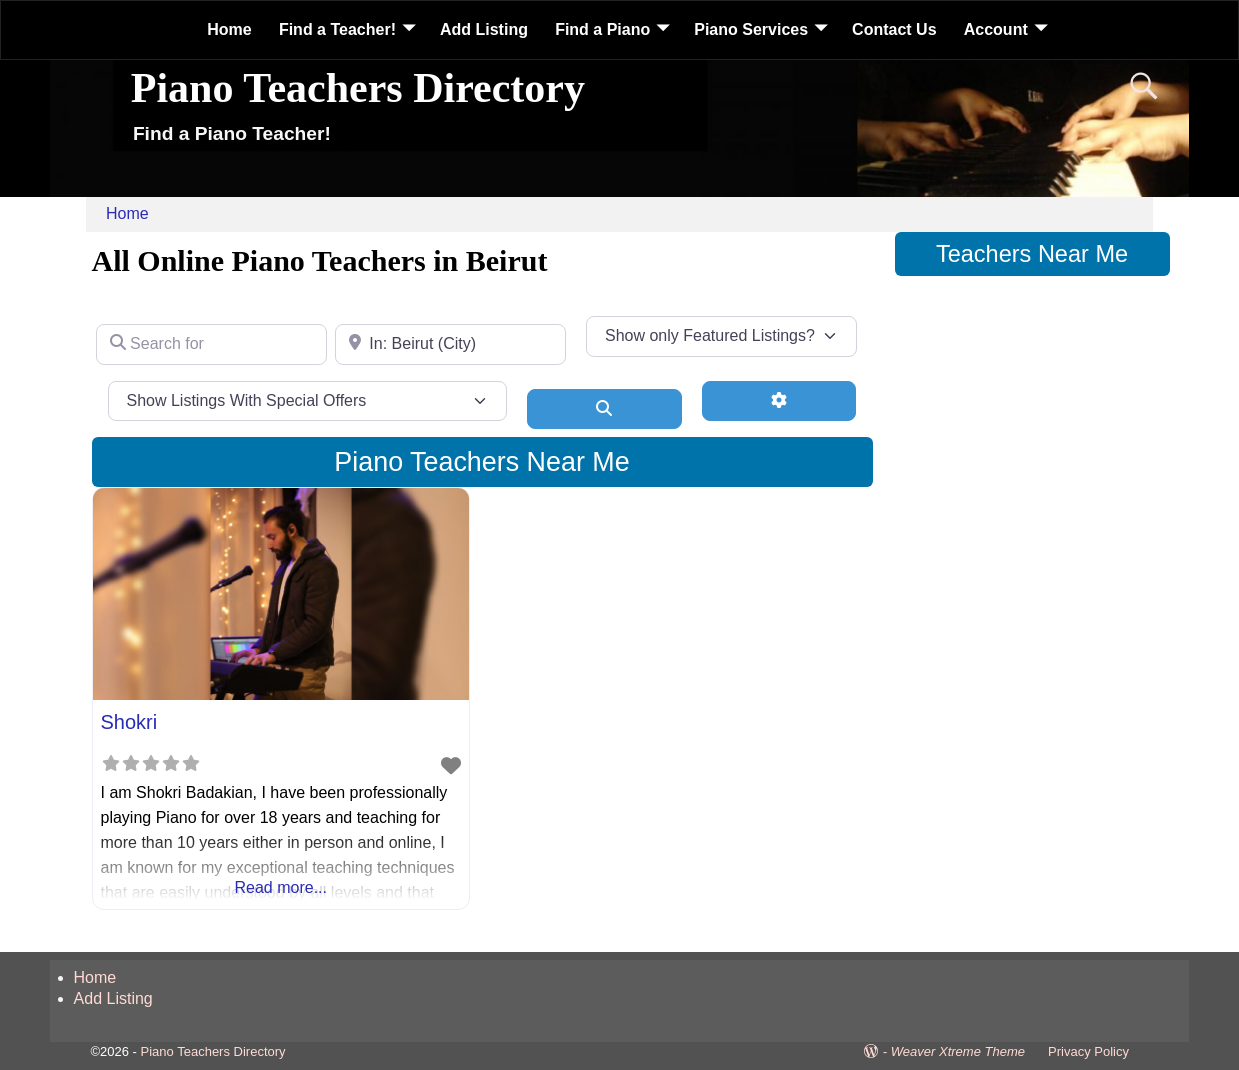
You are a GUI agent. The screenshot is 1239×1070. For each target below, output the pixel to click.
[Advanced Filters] (779, 401)
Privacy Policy (1088, 1051)
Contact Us (894, 29)
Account (996, 29)
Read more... (281, 887)
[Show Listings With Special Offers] (307, 401)
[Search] (604, 409)
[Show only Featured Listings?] (721, 336)
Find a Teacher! (337, 29)
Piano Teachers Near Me (481, 462)
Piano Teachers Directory (358, 88)
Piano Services (751, 29)
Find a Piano (602, 29)
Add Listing (484, 29)
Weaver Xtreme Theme (958, 1051)
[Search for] (211, 344)
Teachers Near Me (1032, 254)
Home (229, 29)
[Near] (450, 344)
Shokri (129, 722)
